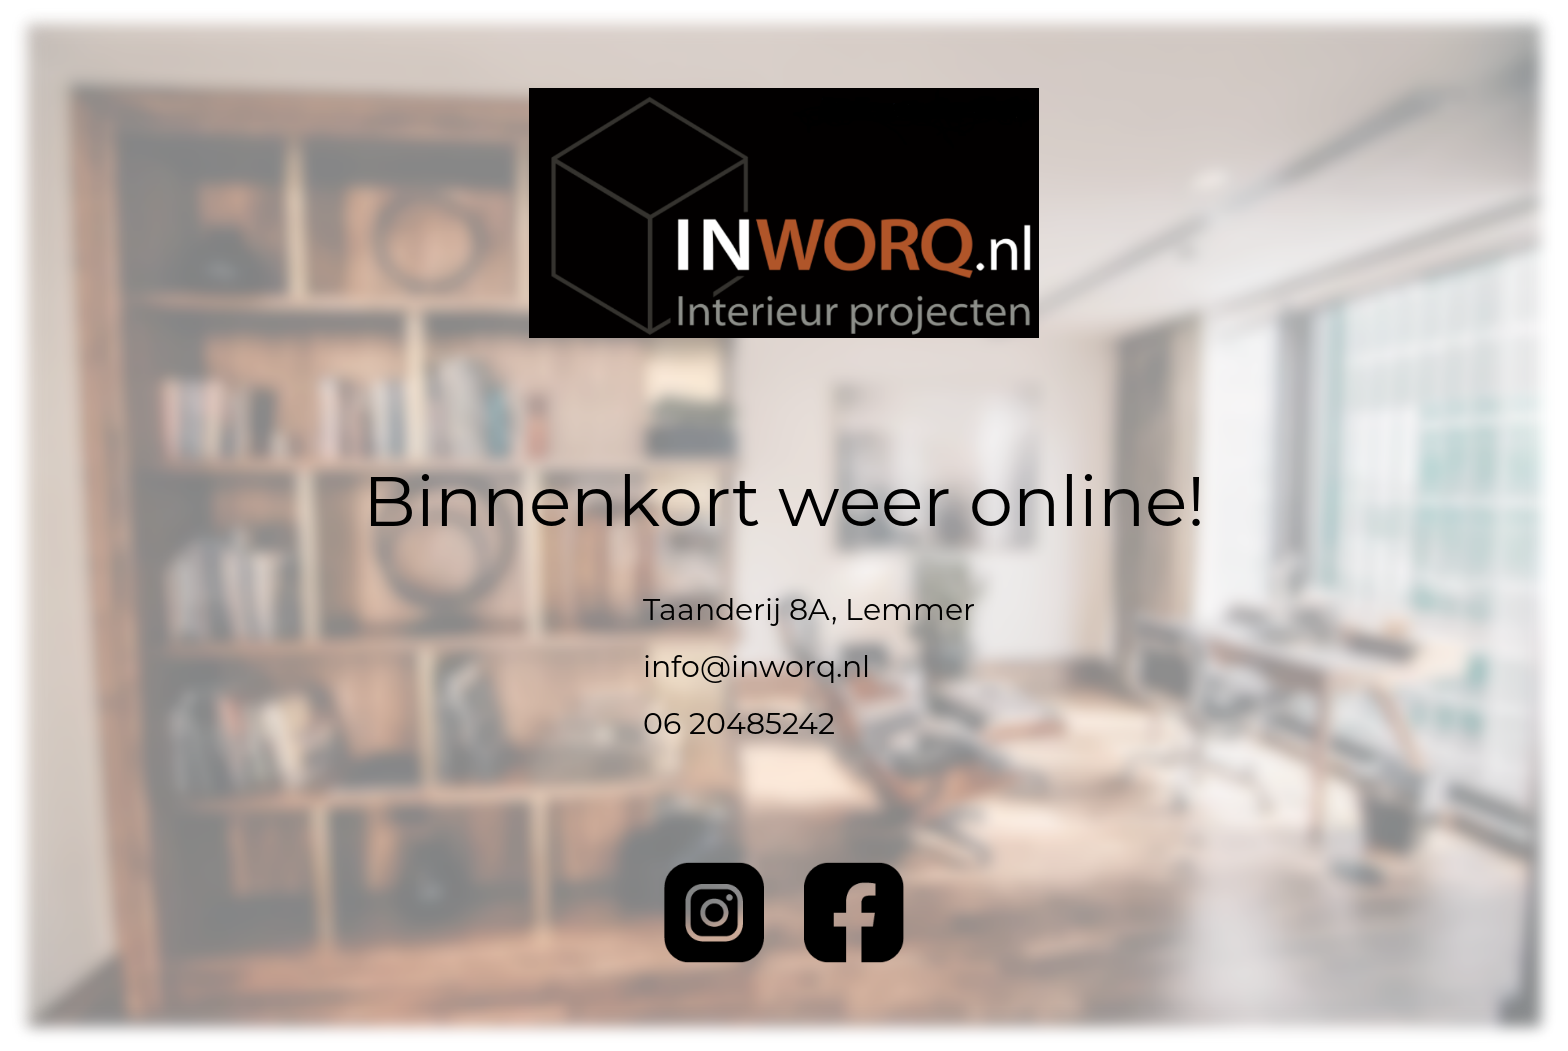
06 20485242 (739, 723)
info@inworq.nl (756, 666)
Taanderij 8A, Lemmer (809, 609)
